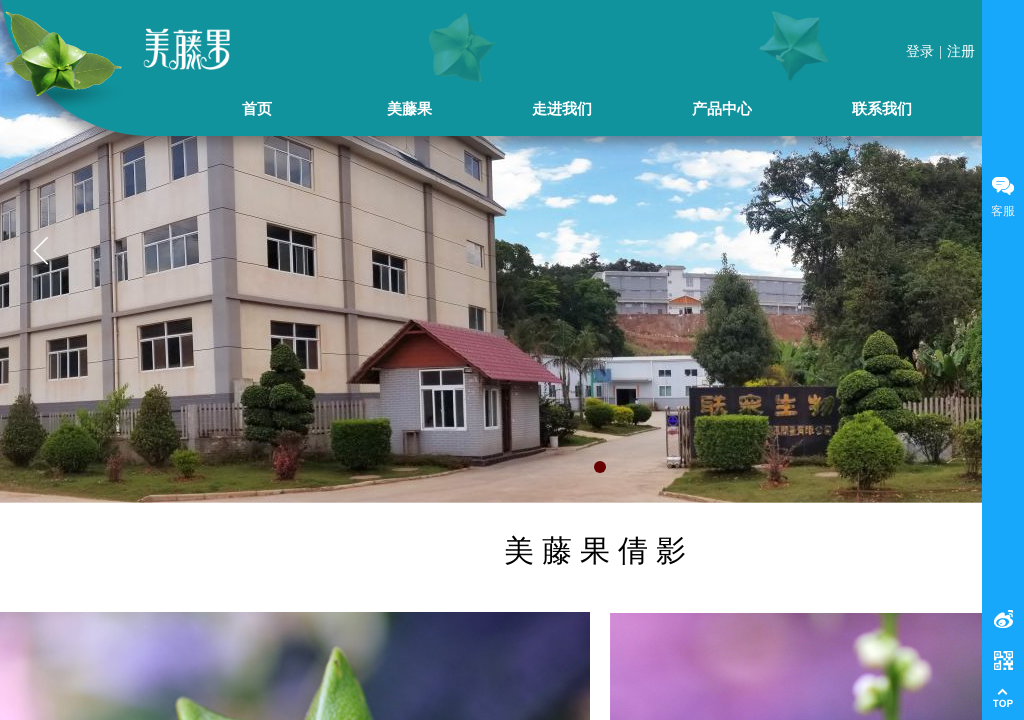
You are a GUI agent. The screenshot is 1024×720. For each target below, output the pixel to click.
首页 (257, 108)
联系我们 (882, 108)
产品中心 (722, 108)
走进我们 (562, 108)
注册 (961, 51)
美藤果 (409, 108)
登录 (920, 51)
